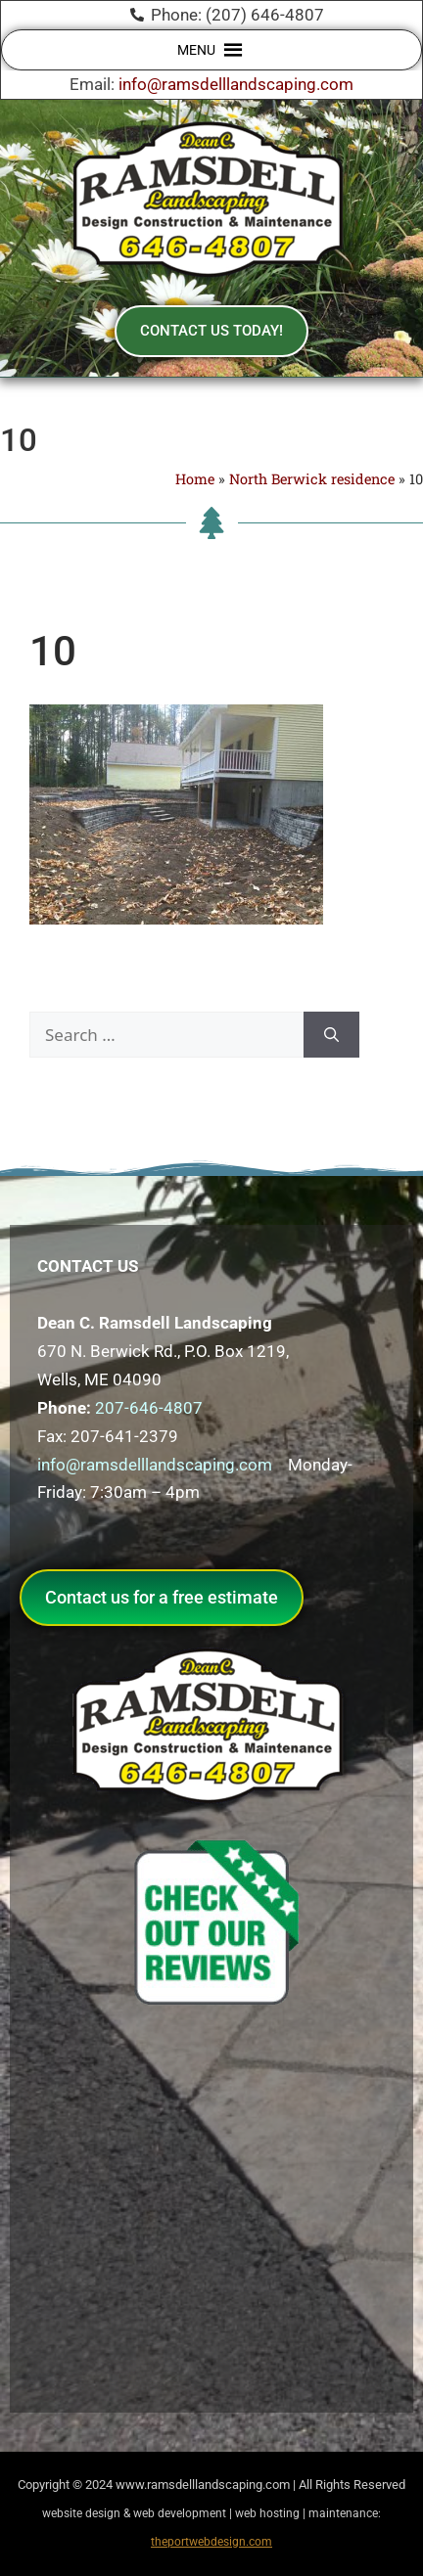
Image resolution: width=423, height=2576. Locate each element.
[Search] (331, 1035)
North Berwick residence (312, 479)
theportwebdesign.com (211, 2542)
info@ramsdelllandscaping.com (235, 84)
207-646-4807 (149, 1408)
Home (194, 479)
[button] (196, 49)
